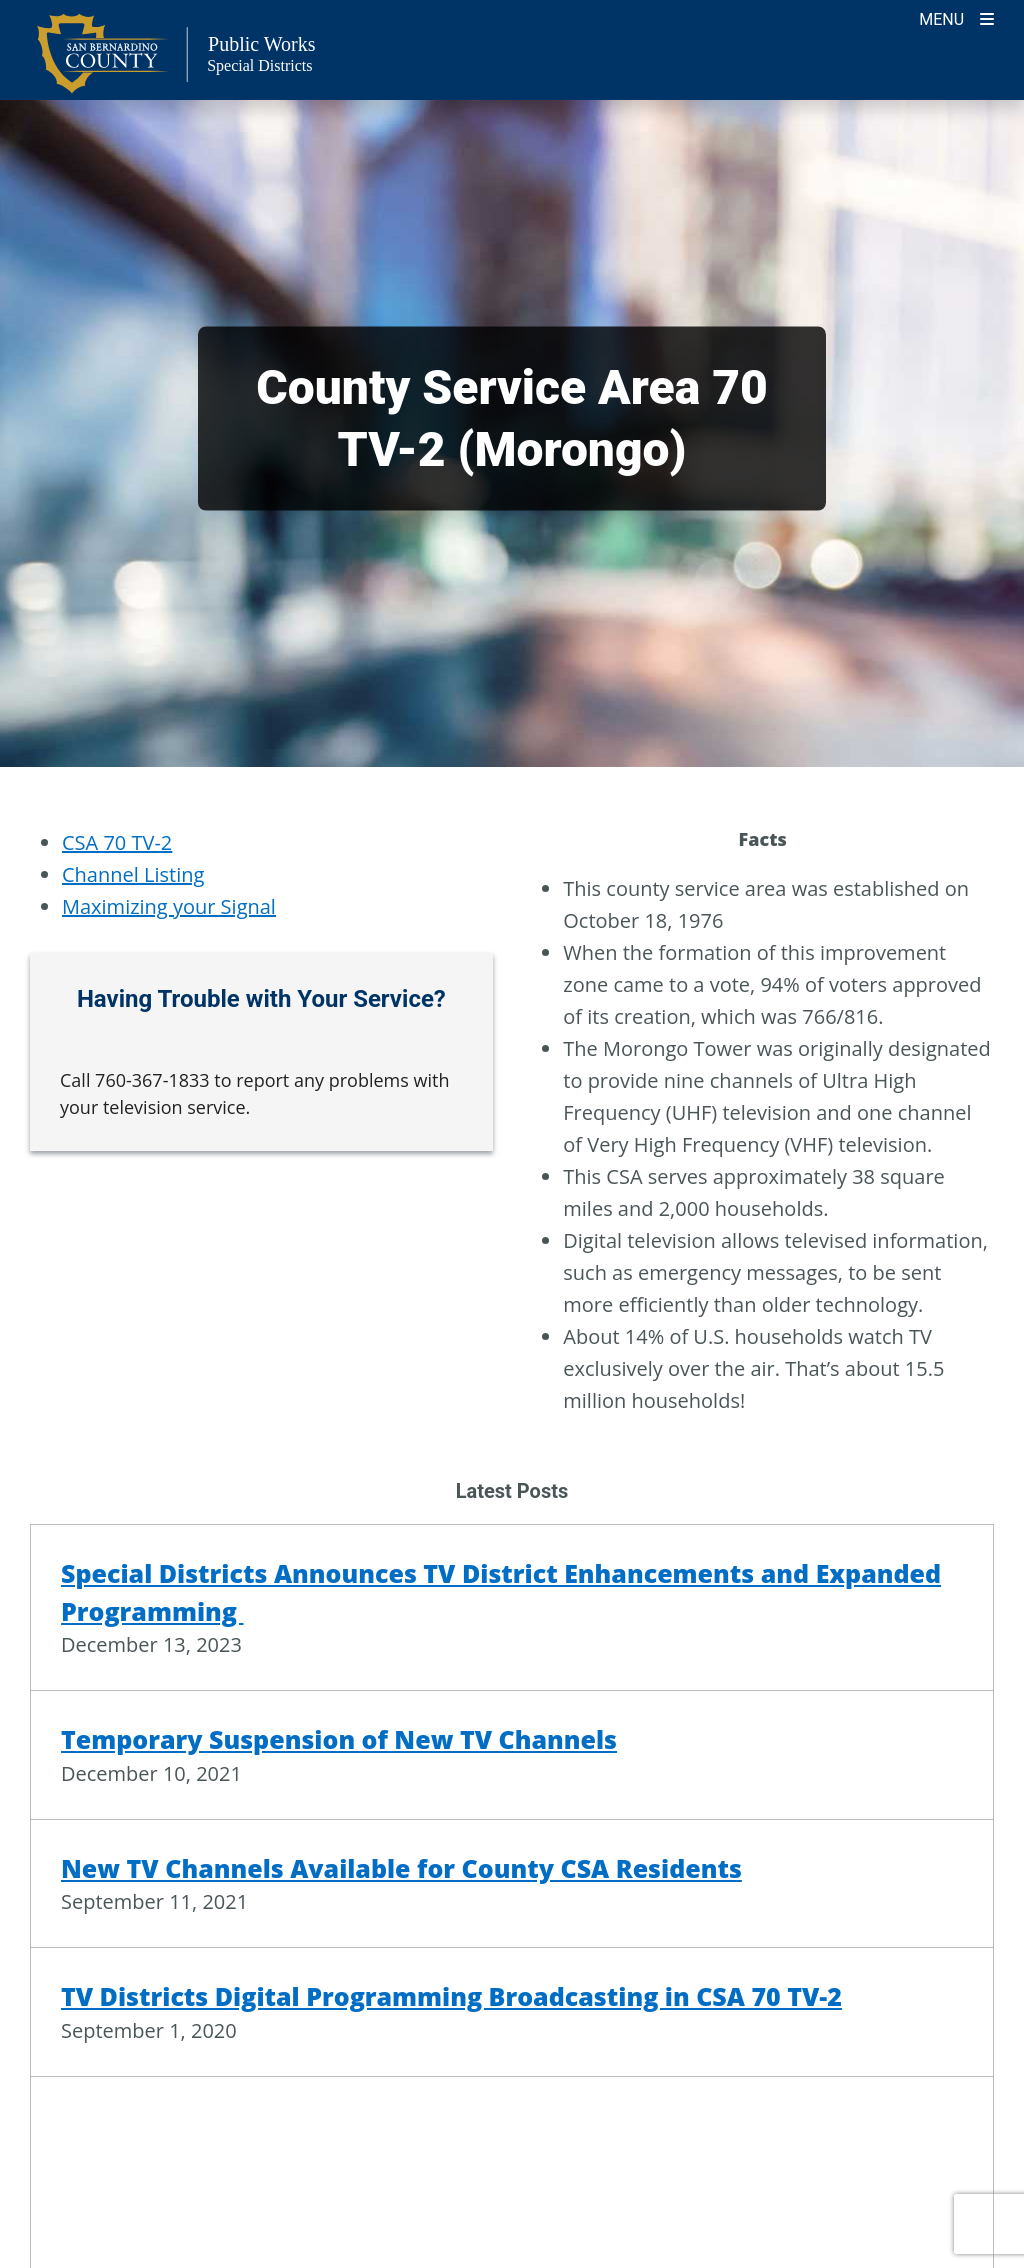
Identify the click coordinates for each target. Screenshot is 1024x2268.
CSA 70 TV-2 (117, 842)
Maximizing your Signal (169, 906)
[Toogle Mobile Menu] (956, 17)
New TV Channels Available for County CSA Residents (401, 1868)
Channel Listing (133, 874)
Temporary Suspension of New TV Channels (339, 1739)
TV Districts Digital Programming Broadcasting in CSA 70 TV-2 (451, 1996)
